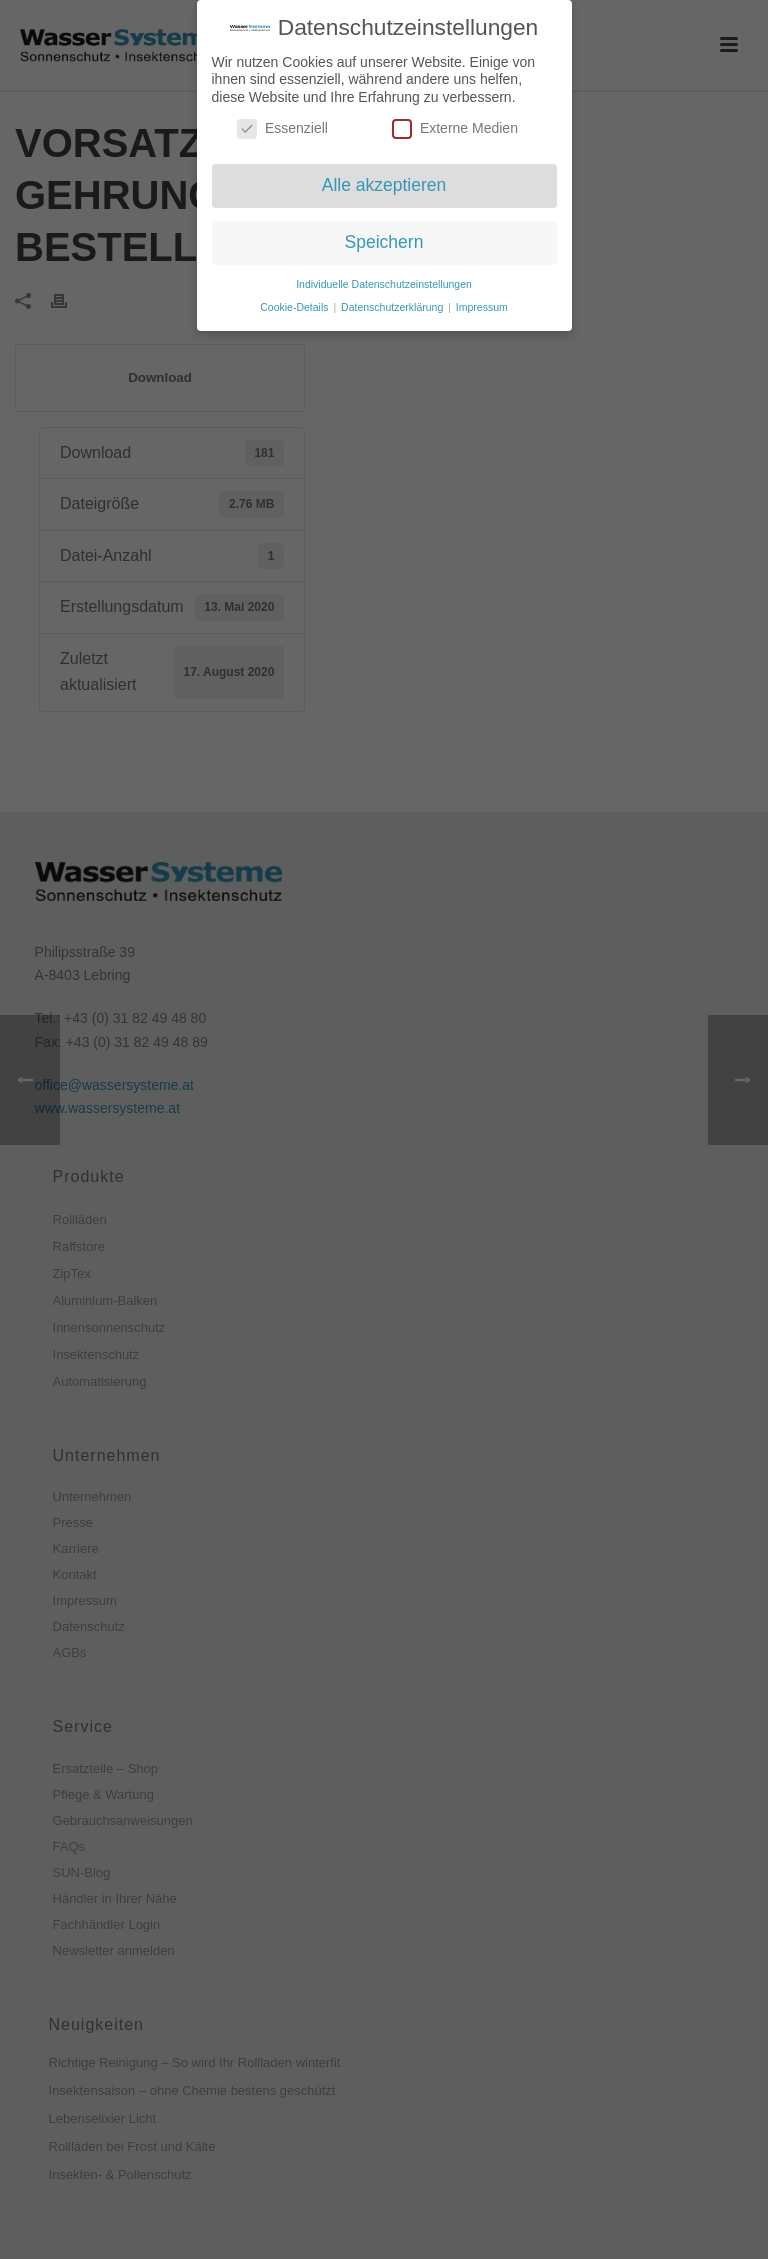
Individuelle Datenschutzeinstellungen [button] (384, 277)
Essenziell (282, 122)
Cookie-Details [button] (295, 300)
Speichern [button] (384, 235)
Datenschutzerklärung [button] (393, 300)
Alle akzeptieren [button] (384, 178)
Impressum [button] (482, 300)
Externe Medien (455, 122)
